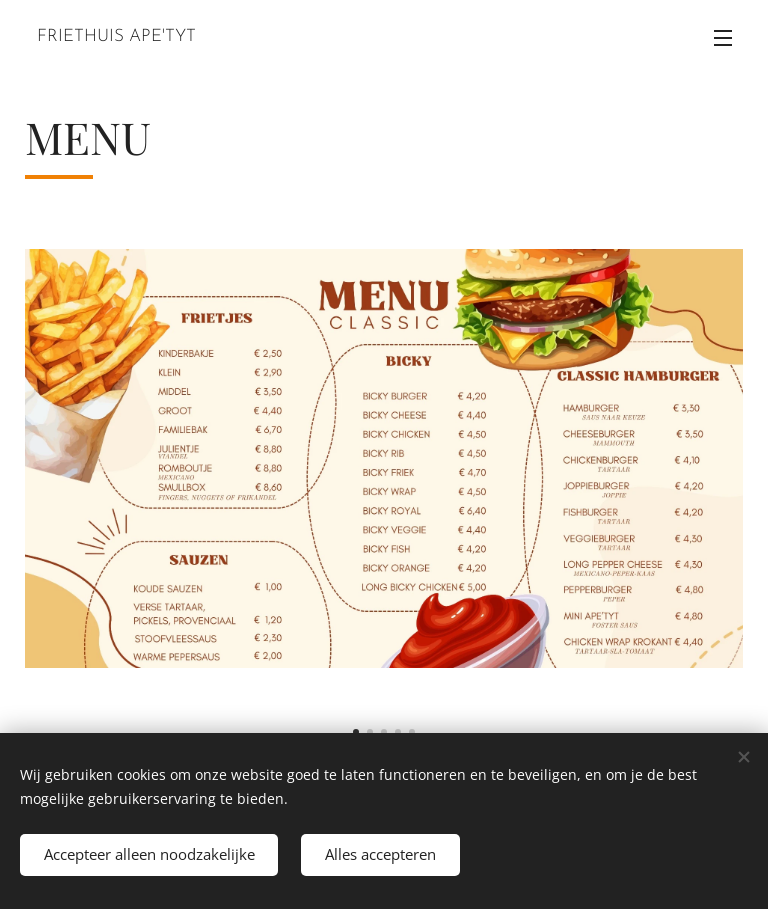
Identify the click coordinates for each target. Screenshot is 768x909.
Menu (723, 38)
